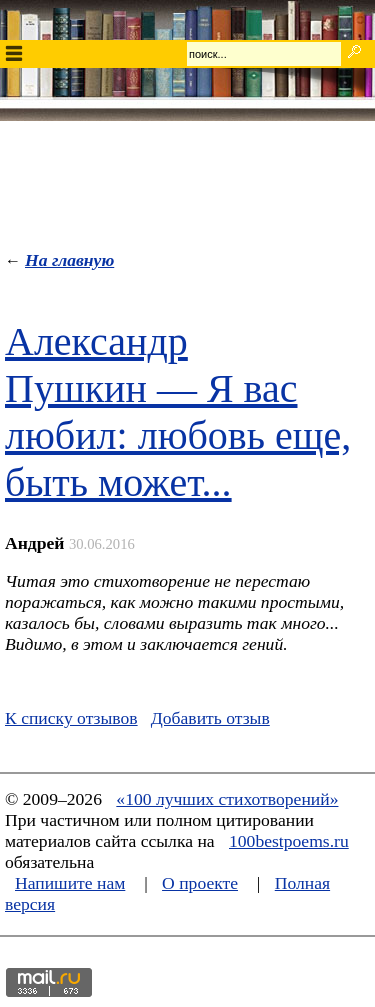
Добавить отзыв (210, 718)
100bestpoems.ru (289, 841)
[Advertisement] (188, 181)
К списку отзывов (71, 718)
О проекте (200, 883)
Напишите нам (70, 883)
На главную (69, 260)
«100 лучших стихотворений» (227, 799)
